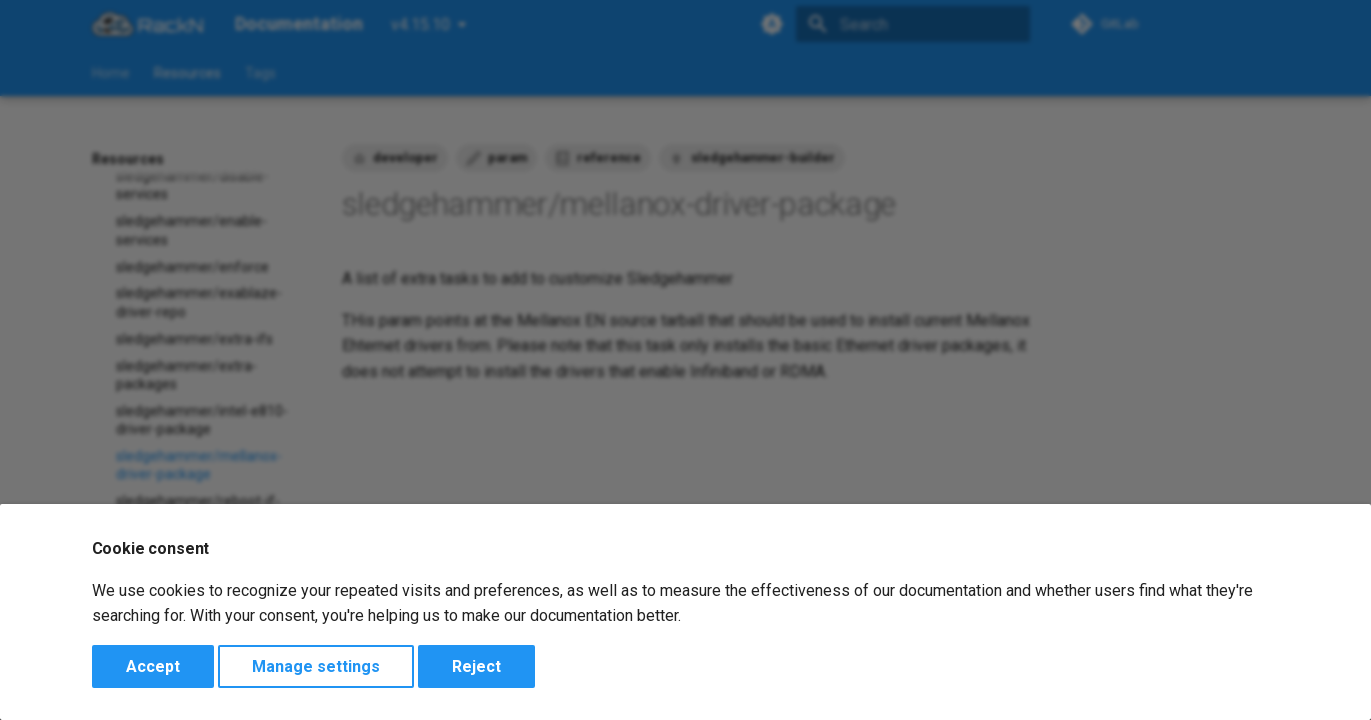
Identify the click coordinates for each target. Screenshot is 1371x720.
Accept (153, 666)
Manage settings (316, 666)
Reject (476, 666)
